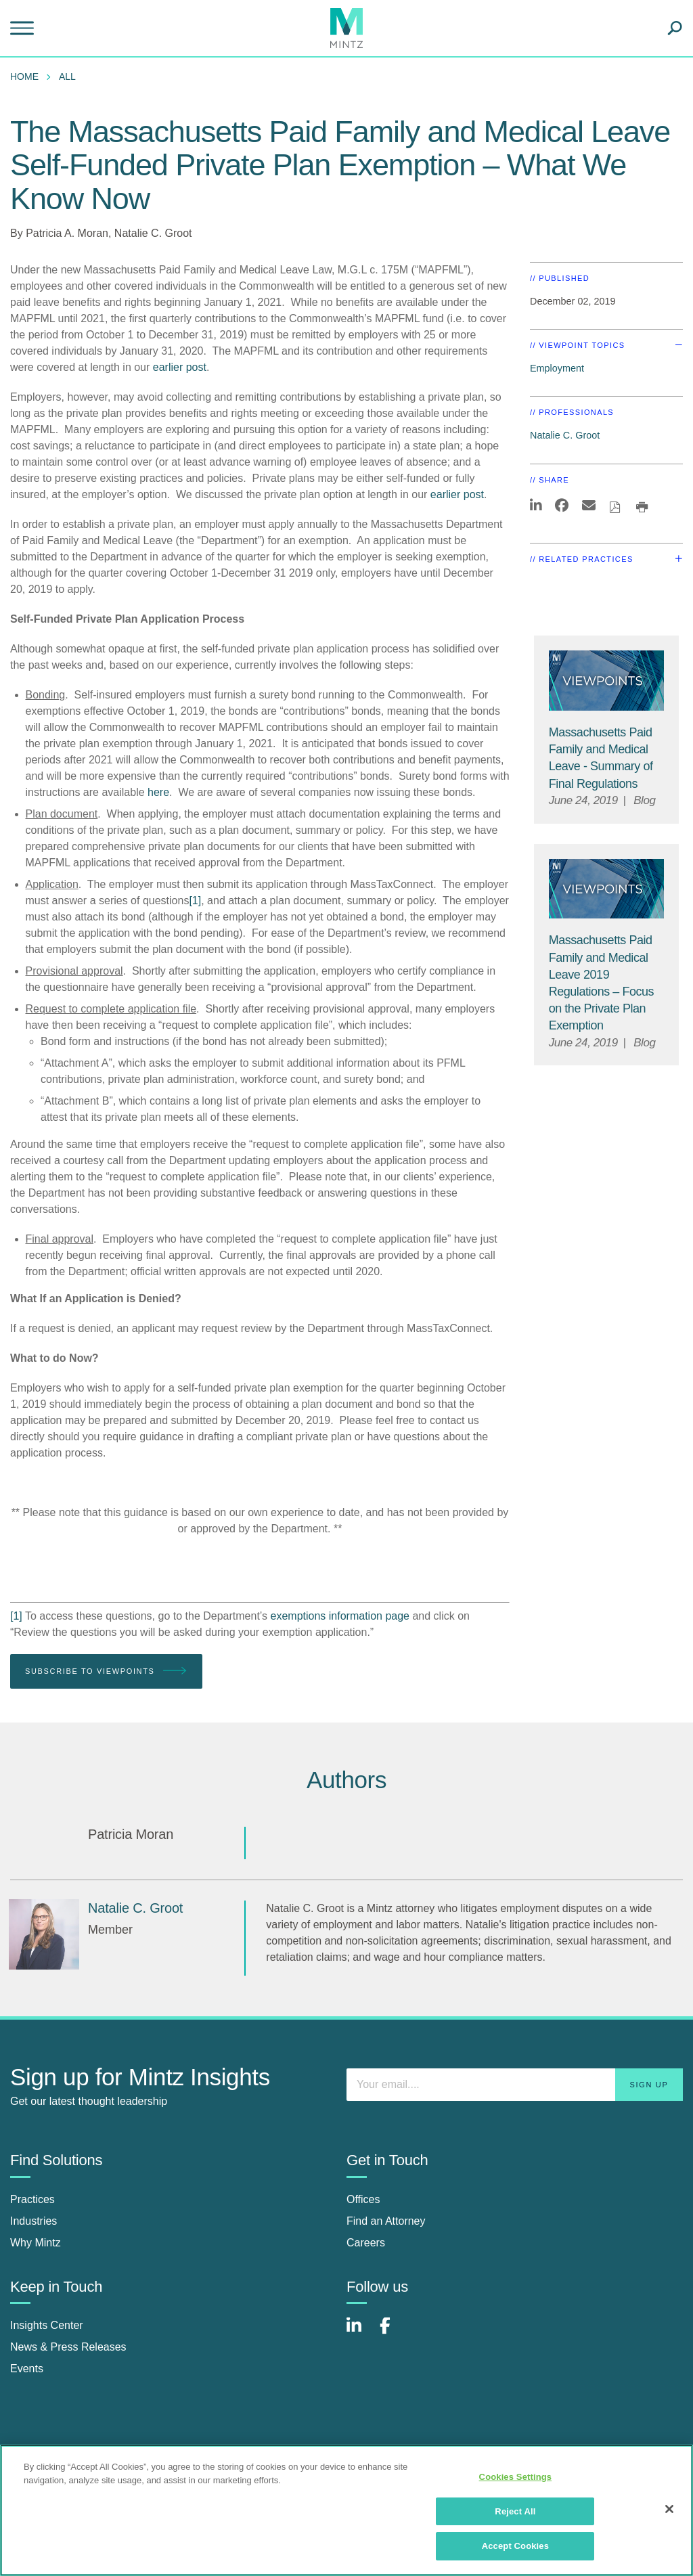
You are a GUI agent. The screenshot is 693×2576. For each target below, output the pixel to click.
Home (24, 76)
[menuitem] (27, 76)
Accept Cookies (515, 2546)
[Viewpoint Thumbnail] (607, 680)
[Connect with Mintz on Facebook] (393, 2332)
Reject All (515, 2511)
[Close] (669, 2509)
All (67, 76)
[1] (195, 900)
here (158, 792)
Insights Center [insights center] (46, 2325)
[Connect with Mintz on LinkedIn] (360, 2332)
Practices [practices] (32, 2199)
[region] (346, 2510)
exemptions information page (340, 1616)
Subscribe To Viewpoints (106, 1671)
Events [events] (26, 2368)
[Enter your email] (514, 2084)
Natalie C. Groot (153, 233)
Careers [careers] (365, 2242)
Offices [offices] (363, 2199)
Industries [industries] (33, 2221)
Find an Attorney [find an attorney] (386, 2221)
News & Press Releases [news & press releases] (68, 2347)
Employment (557, 368)
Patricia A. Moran (67, 233)
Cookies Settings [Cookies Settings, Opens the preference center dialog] (515, 2477)
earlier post (179, 367)
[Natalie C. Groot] (44, 1934)
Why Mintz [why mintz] (35, 2242)
